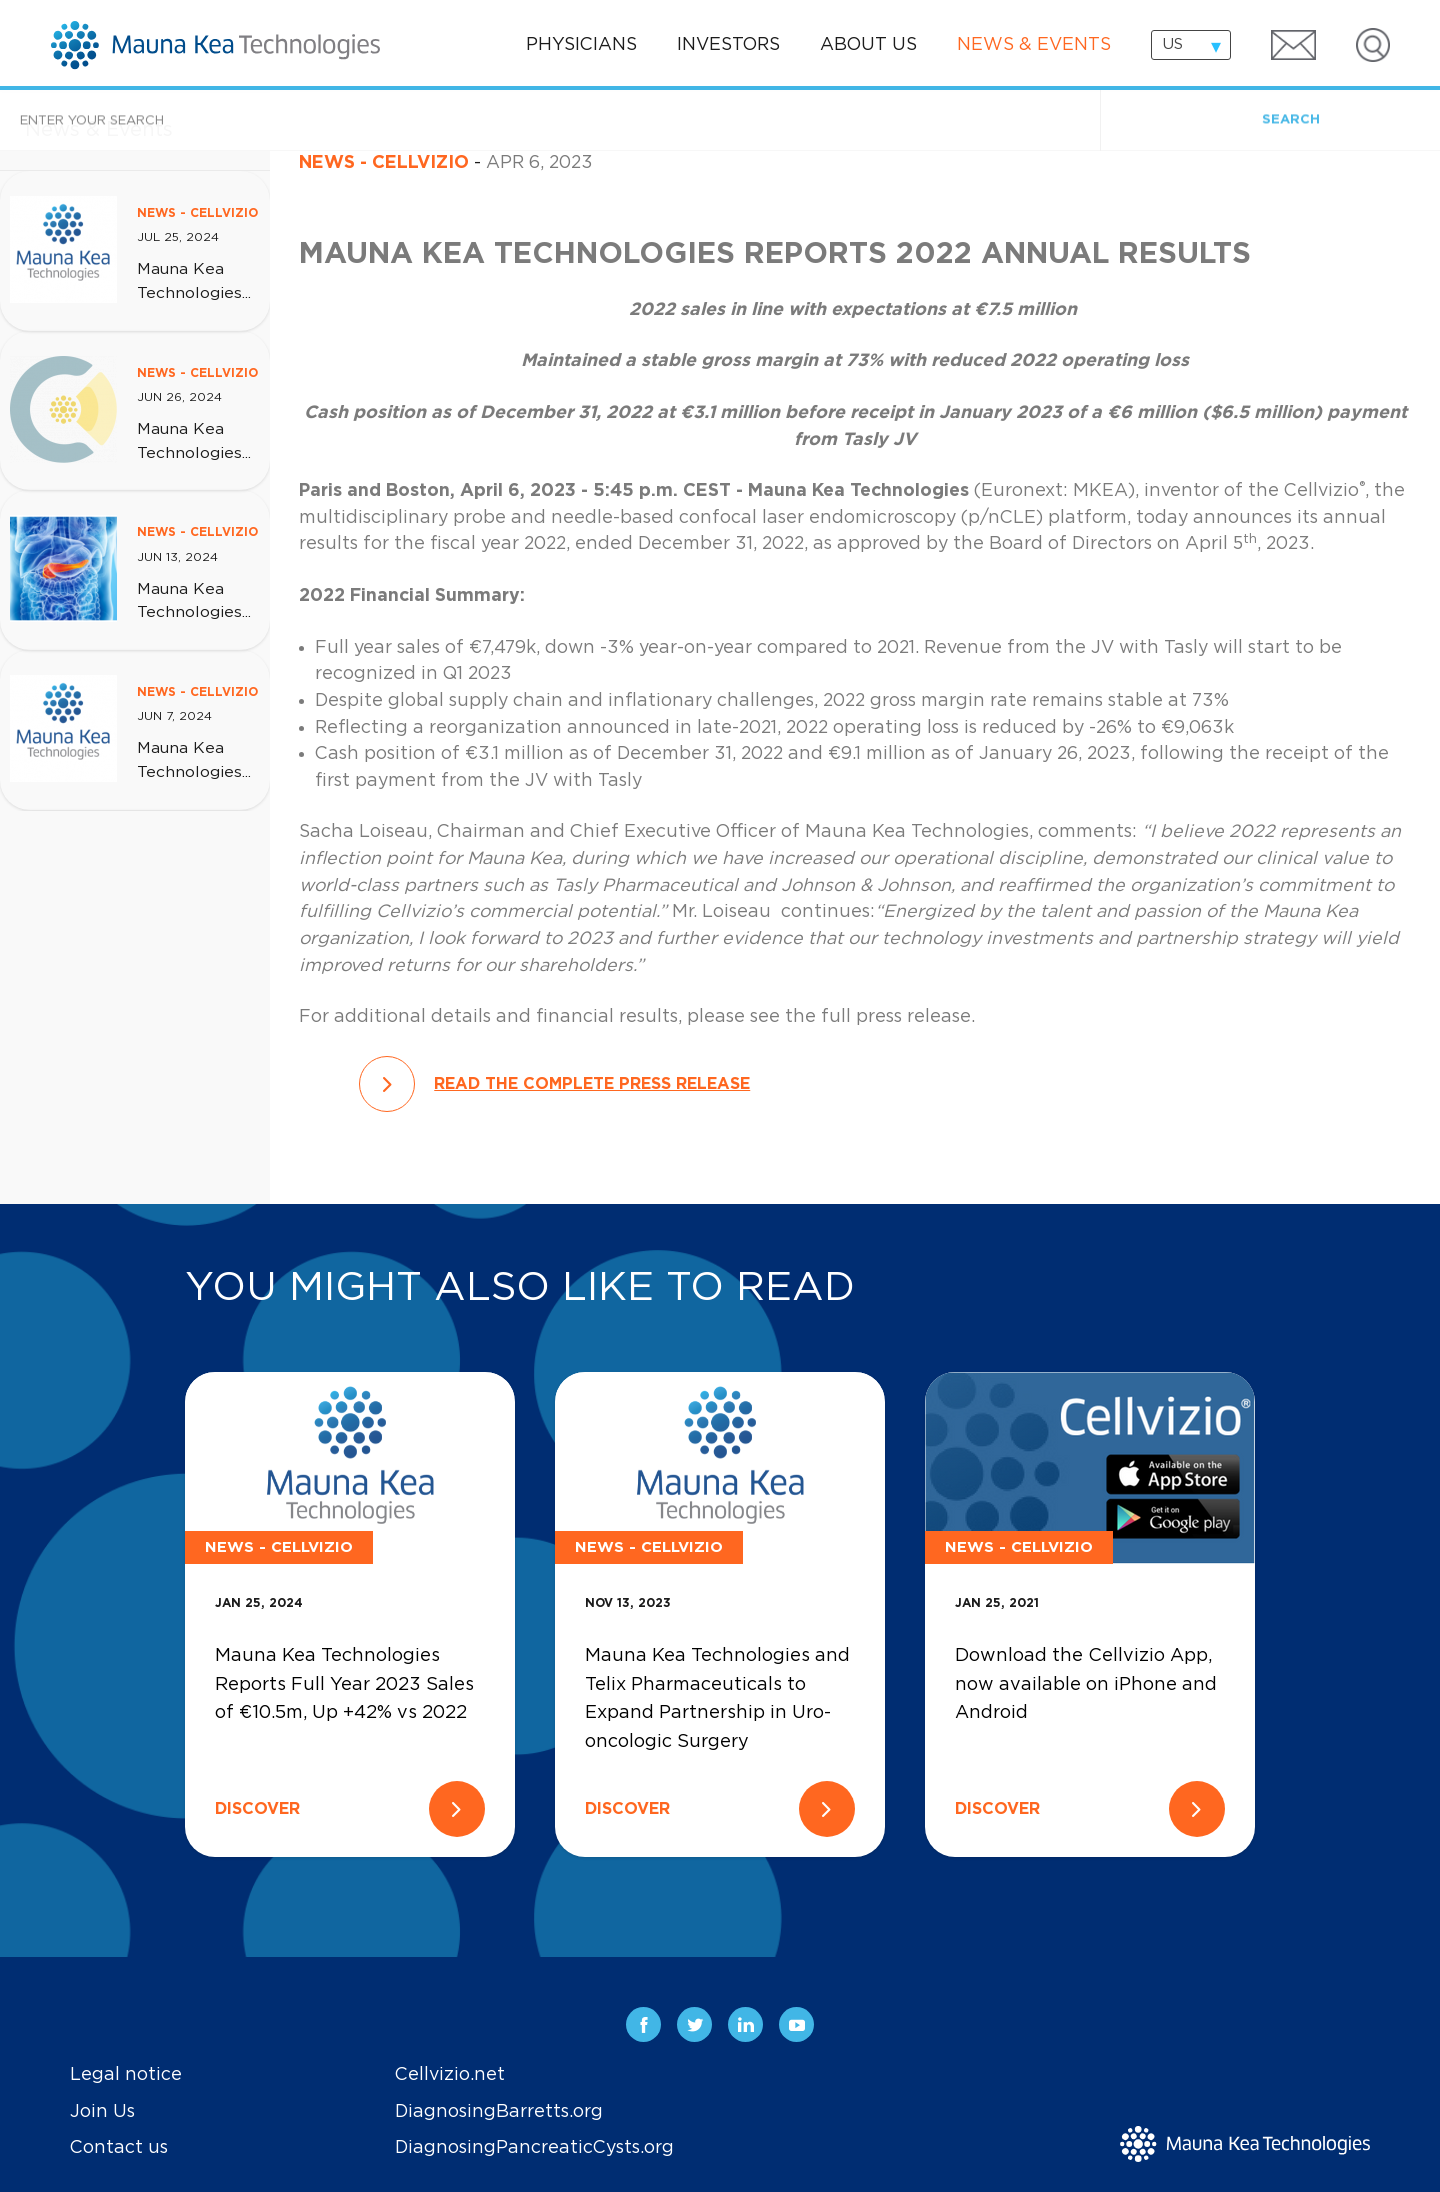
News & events (1034, 45)
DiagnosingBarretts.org (499, 2112)
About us (868, 45)
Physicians (581, 45)
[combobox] (1191, 45)
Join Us (102, 2112)
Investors (728, 45)
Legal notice (126, 2075)
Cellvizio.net (450, 2075)
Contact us (119, 2148)
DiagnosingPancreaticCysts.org (534, 2148)
